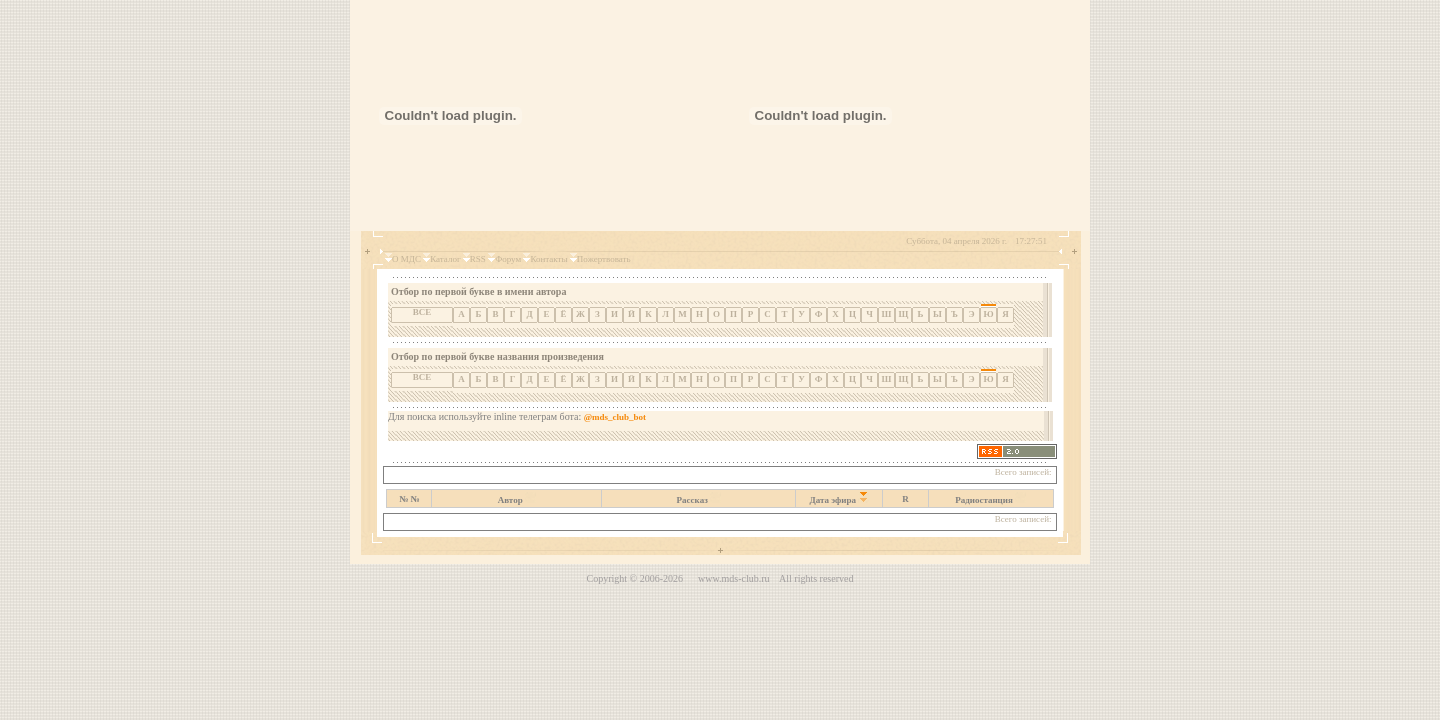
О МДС (406, 259)
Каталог (445, 259)
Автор (510, 500)
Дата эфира (833, 500)
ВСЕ (422, 312)
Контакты (548, 259)
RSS (478, 259)
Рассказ (692, 500)
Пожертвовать (604, 259)
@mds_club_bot (615, 417)
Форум (508, 259)
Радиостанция (984, 500)
